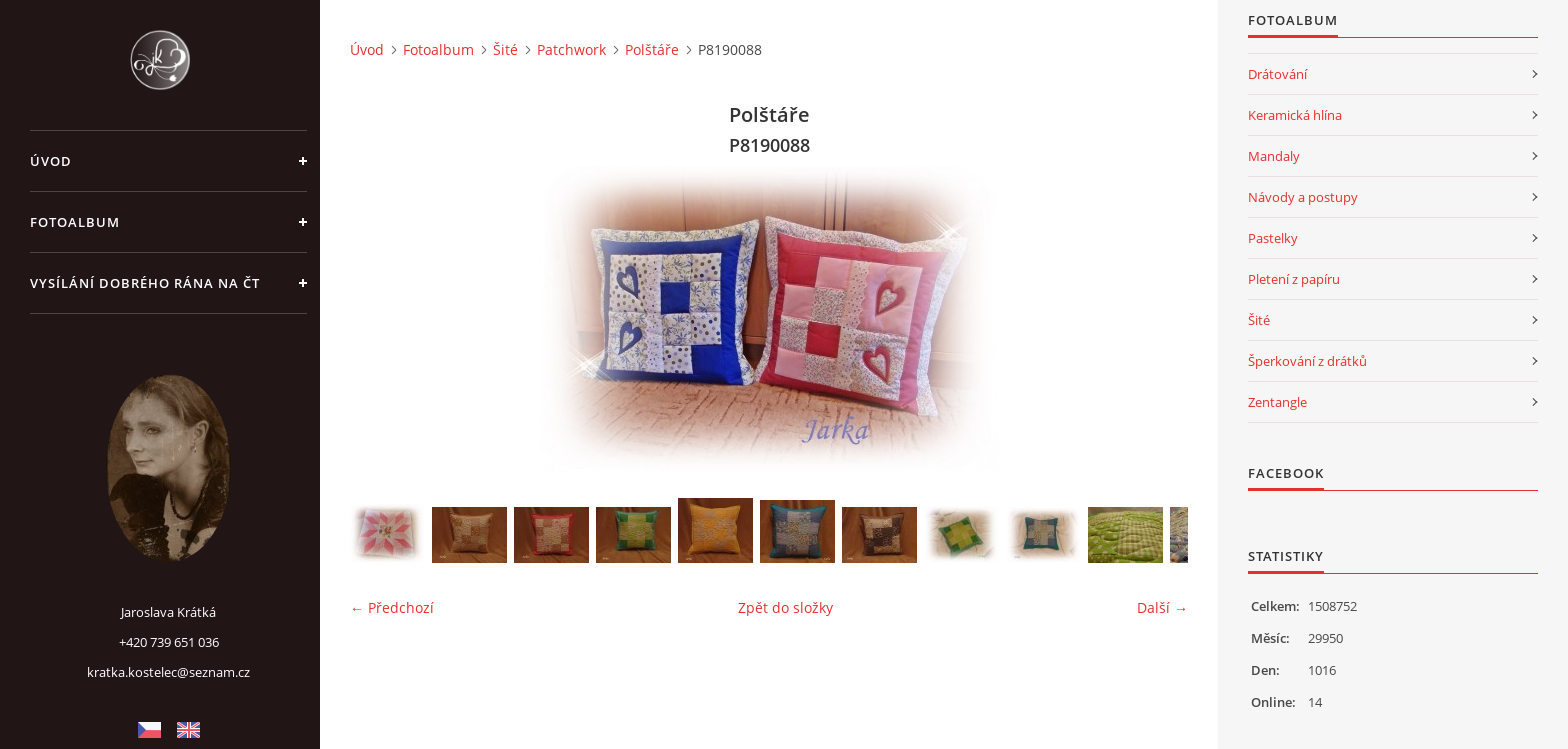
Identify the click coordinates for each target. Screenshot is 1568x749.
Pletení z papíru (1294, 279)
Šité (505, 49)
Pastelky (1273, 238)
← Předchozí (392, 607)
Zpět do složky (785, 607)
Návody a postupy (1303, 197)
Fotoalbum (75, 222)
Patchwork (571, 49)
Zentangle (1277, 402)
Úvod (51, 161)
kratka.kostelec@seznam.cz (168, 672)
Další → (1162, 607)
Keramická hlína (1295, 115)
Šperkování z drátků (1307, 361)
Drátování (1277, 74)
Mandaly (1274, 156)
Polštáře (652, 49)
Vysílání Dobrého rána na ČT (145, 283)
